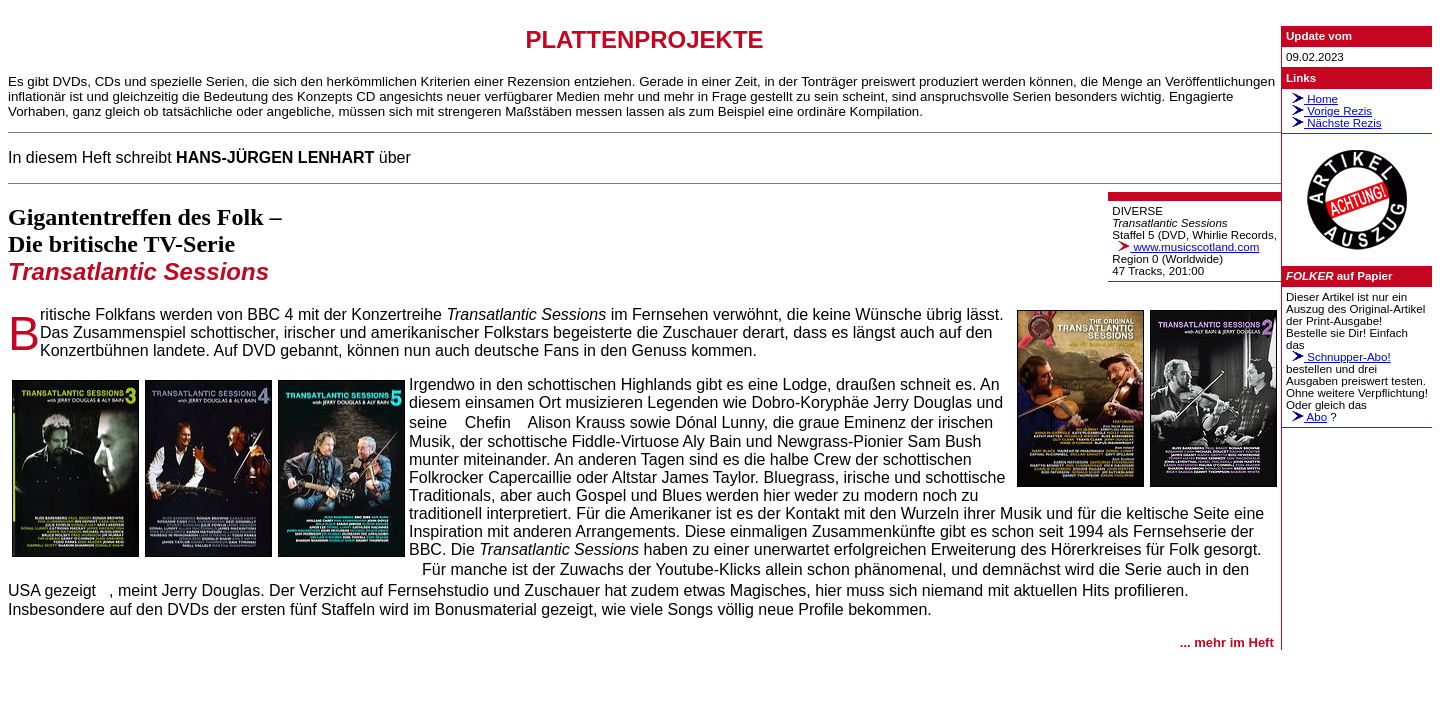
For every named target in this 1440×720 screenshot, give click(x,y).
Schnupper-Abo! (1338, 357)
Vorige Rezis (1329, 111)
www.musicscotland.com (1185, 247)
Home (1312, 99)
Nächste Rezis (1334, 123)
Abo (1306, 417)
